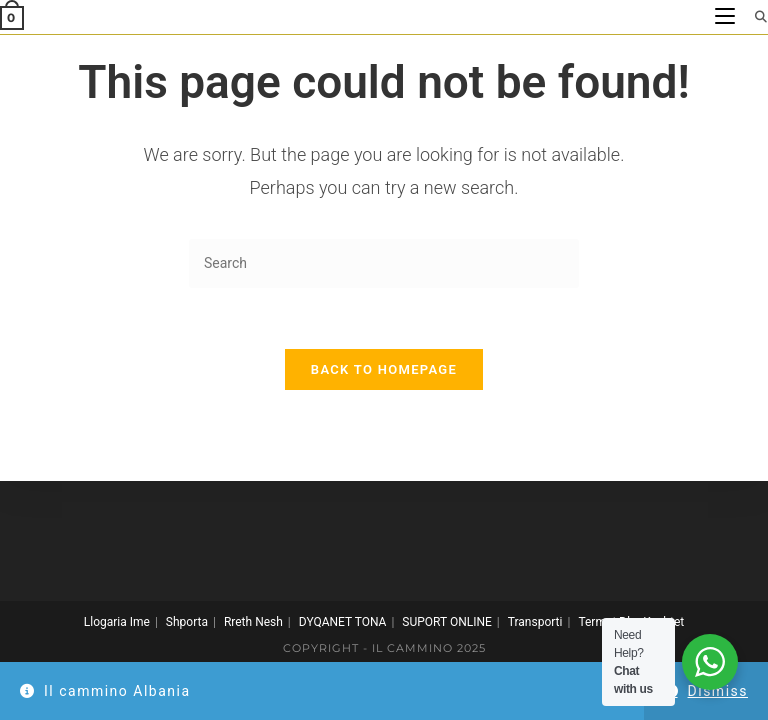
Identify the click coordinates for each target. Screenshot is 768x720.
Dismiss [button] (718, 691)
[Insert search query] (384, 263)
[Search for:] (754, 16)
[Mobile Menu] (727, 16)
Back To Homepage (384, 369)
